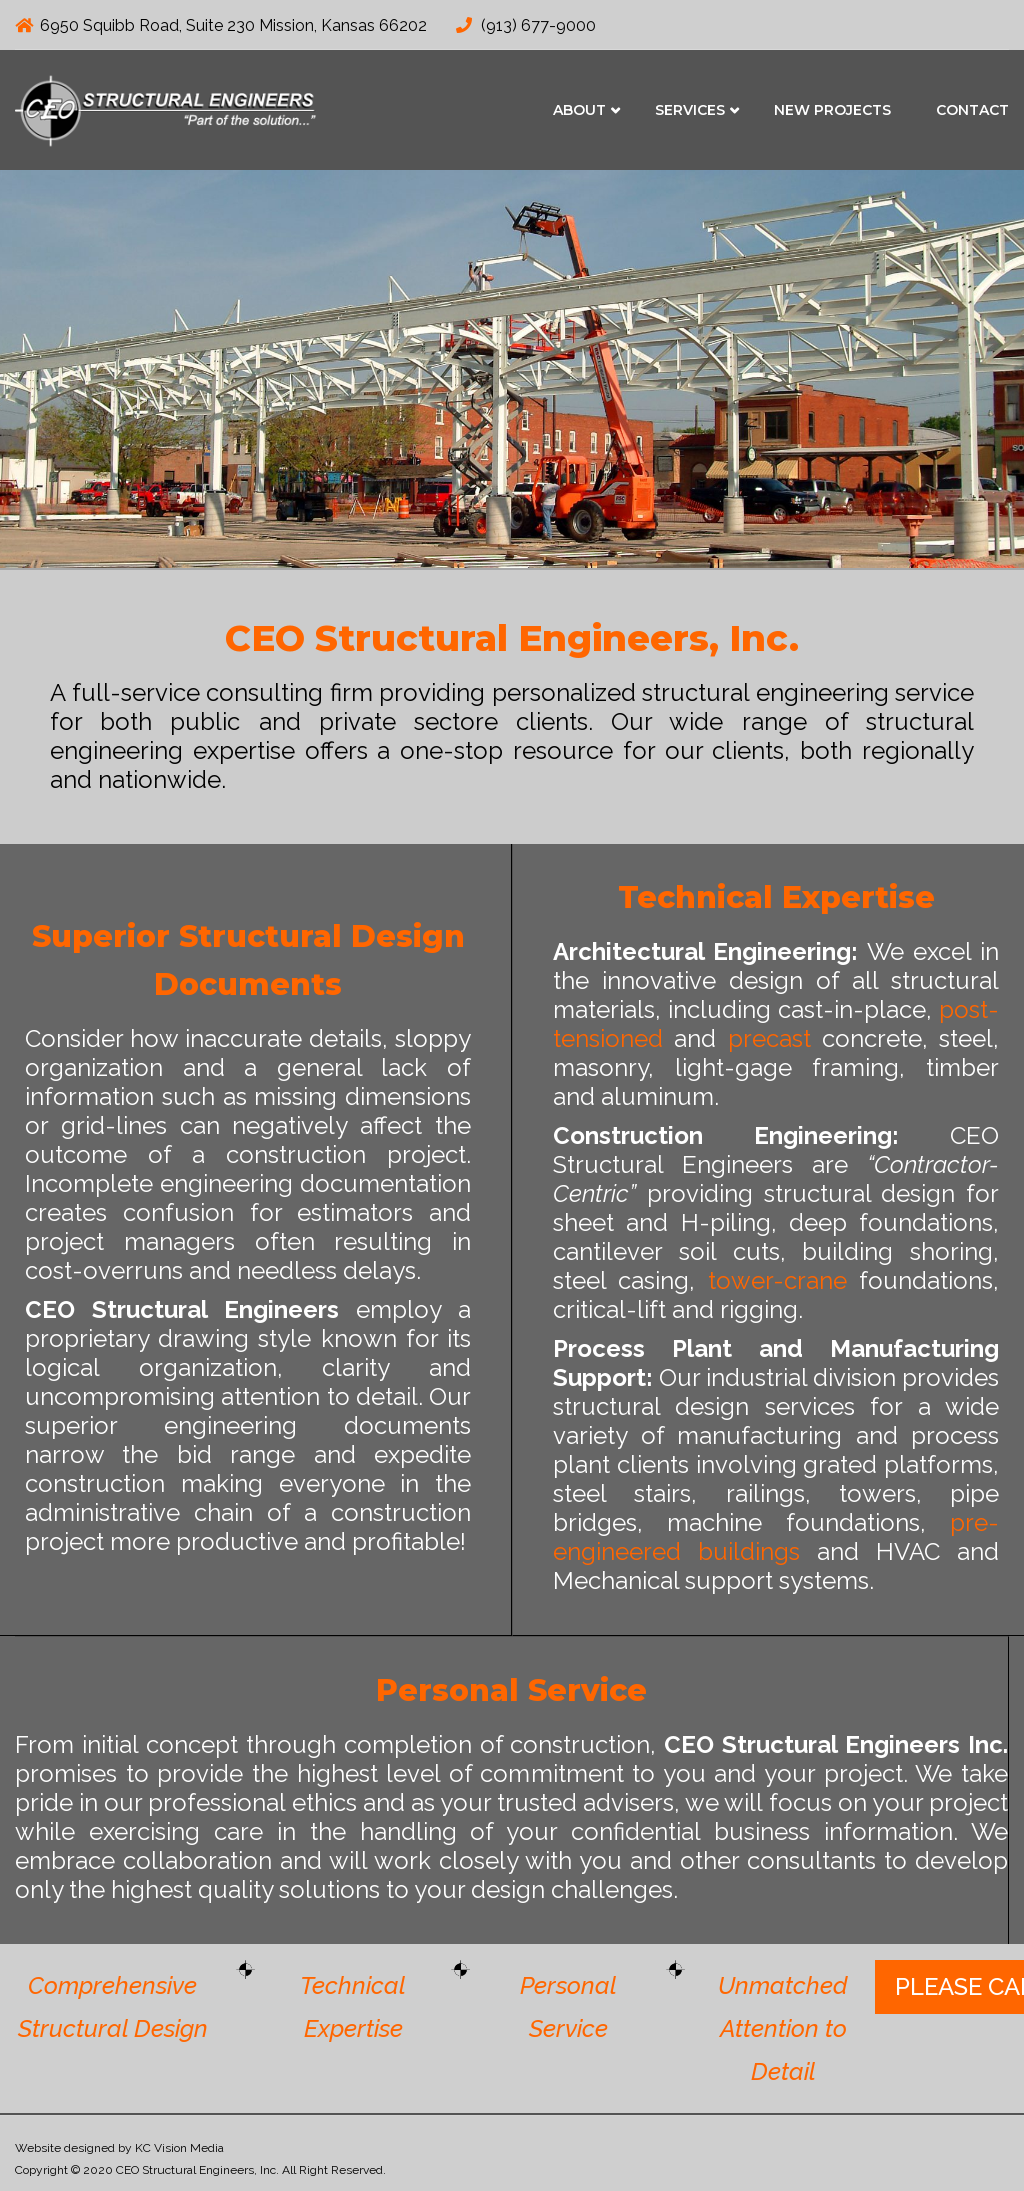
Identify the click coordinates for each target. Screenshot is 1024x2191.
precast (769, 1038)
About (579, 110)
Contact (972, 110)
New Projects (832, 110)
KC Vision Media (179, 2148)
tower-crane (777, 1280)
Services (690, 110)
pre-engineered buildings (776, 1537)
